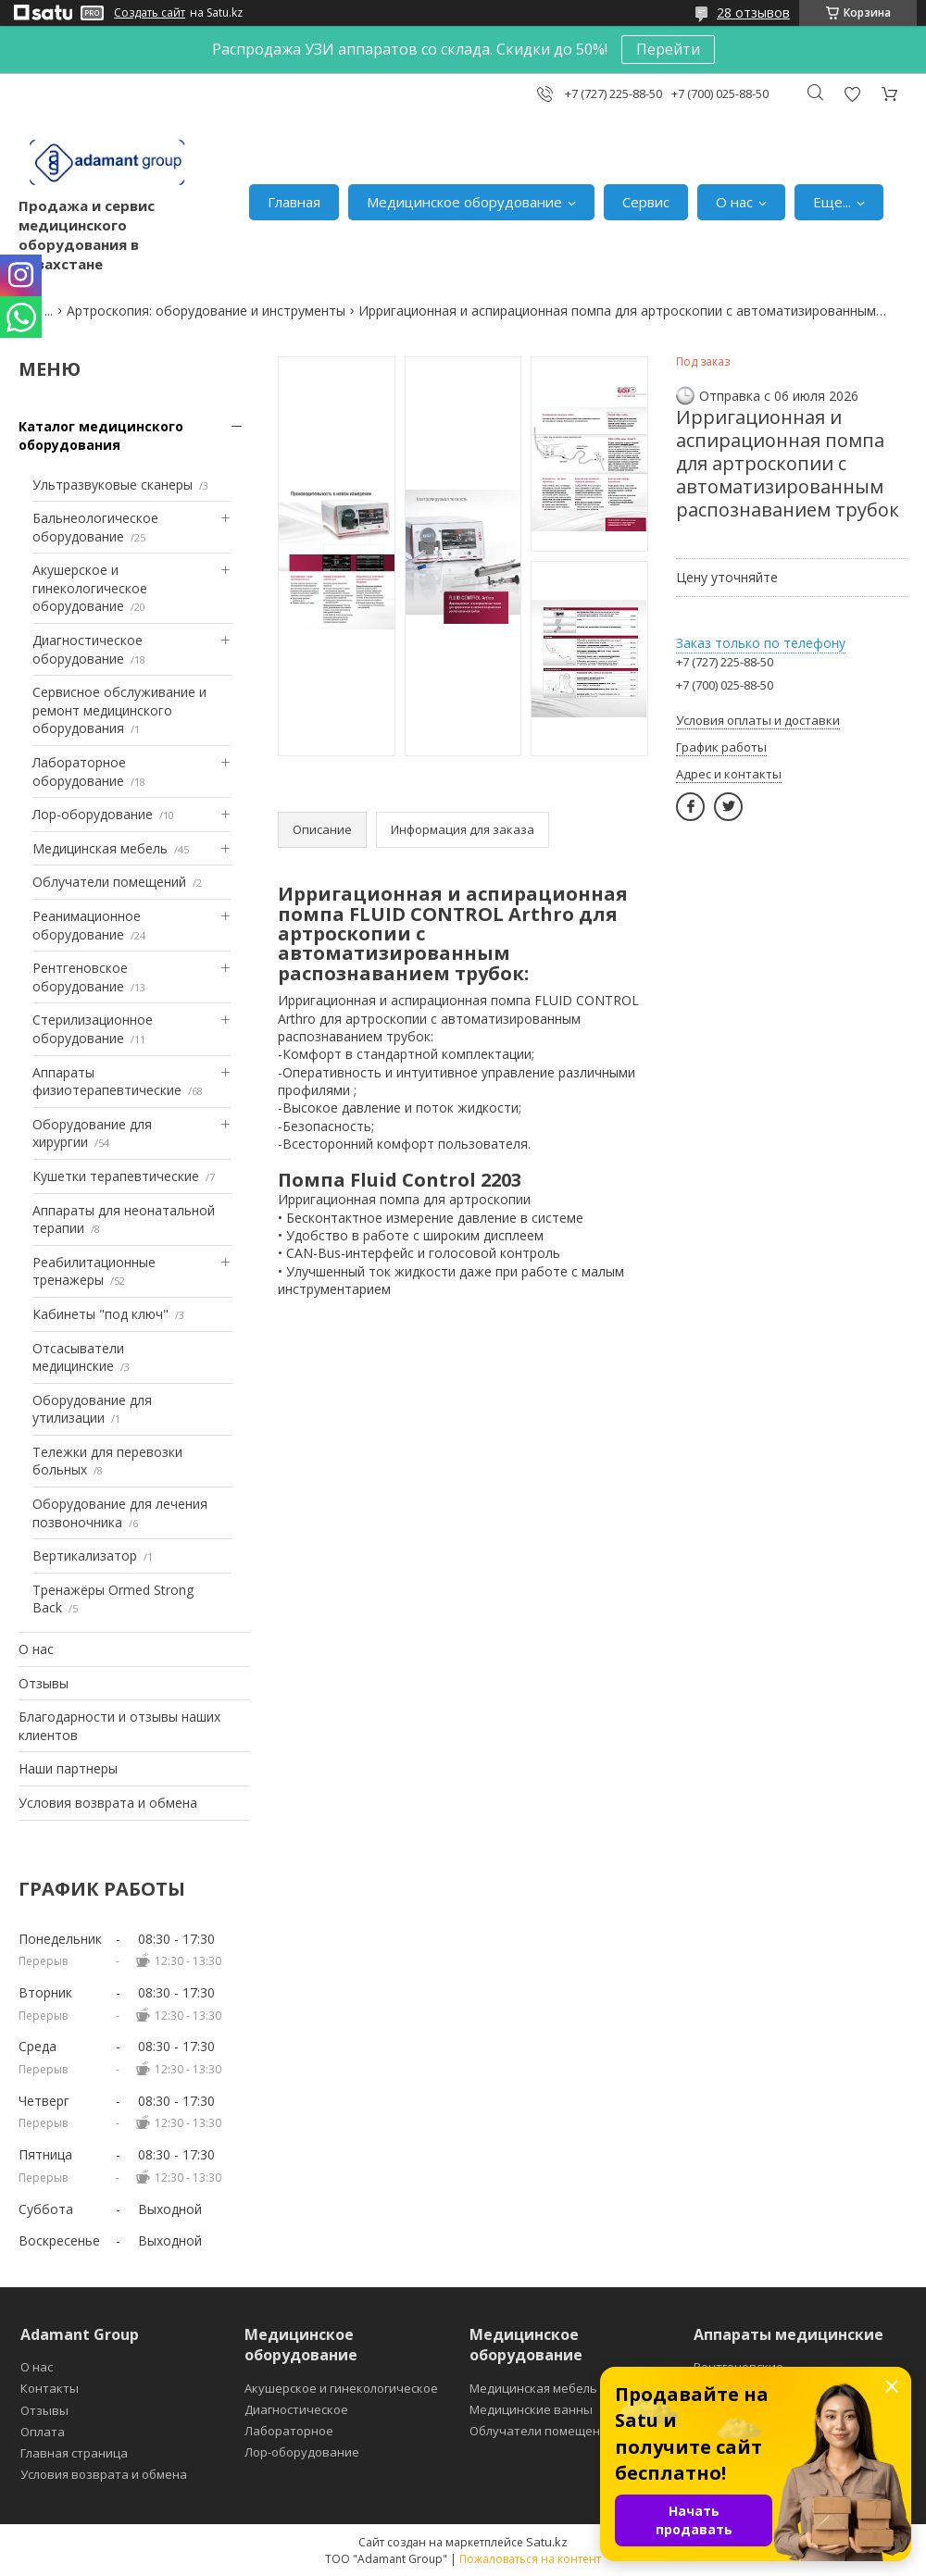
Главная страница (74, 2453)
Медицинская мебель (100, 848)
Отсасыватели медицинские (78, 1357)
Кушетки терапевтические (115, 1176)
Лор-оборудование (92, 814)
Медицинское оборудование (464, 202)
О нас (734, 202)
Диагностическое (296, 2409)
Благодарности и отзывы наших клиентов (119, 1726)
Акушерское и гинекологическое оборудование (89, 588)
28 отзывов (753, 12)
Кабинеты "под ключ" (100, 1314)
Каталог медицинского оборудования (101, 435)
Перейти (668, 49)
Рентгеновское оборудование (80, 977)
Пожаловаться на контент (530, 2559)
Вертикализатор (84, 1555)
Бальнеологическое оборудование (95, 527)
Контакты (49, 2388)
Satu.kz (547, 2541)
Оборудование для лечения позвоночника (119, 1513)
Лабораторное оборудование (79, 771)
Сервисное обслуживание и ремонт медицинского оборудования (119, 710)
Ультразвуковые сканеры (112, 484)
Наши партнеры (68, 1768)
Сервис (645, 202)
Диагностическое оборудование (87, 649)
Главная (294, 202)
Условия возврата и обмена (108, 1802)
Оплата (42, 2431)
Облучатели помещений (109, 881)
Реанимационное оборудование (86, 925)
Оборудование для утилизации (92, 1409)
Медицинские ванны (531, 2409)
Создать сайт (149, 12)
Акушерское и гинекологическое (341, 2388)
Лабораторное (288, 2430)
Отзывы (44, 1683)
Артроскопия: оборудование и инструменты (206, 310)
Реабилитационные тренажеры (94, 1271)
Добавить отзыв (851, 94)
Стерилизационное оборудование (92, 1029)
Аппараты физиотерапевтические (106, 1082)
